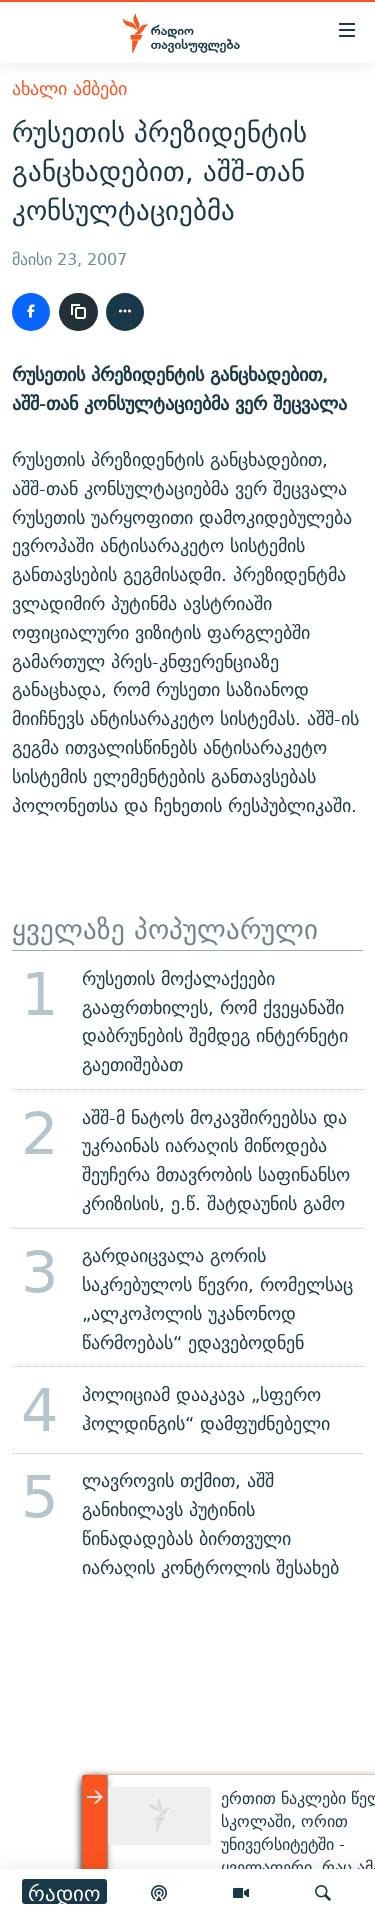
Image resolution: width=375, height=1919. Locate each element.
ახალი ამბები (69, 88)
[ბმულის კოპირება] (78, 312)
